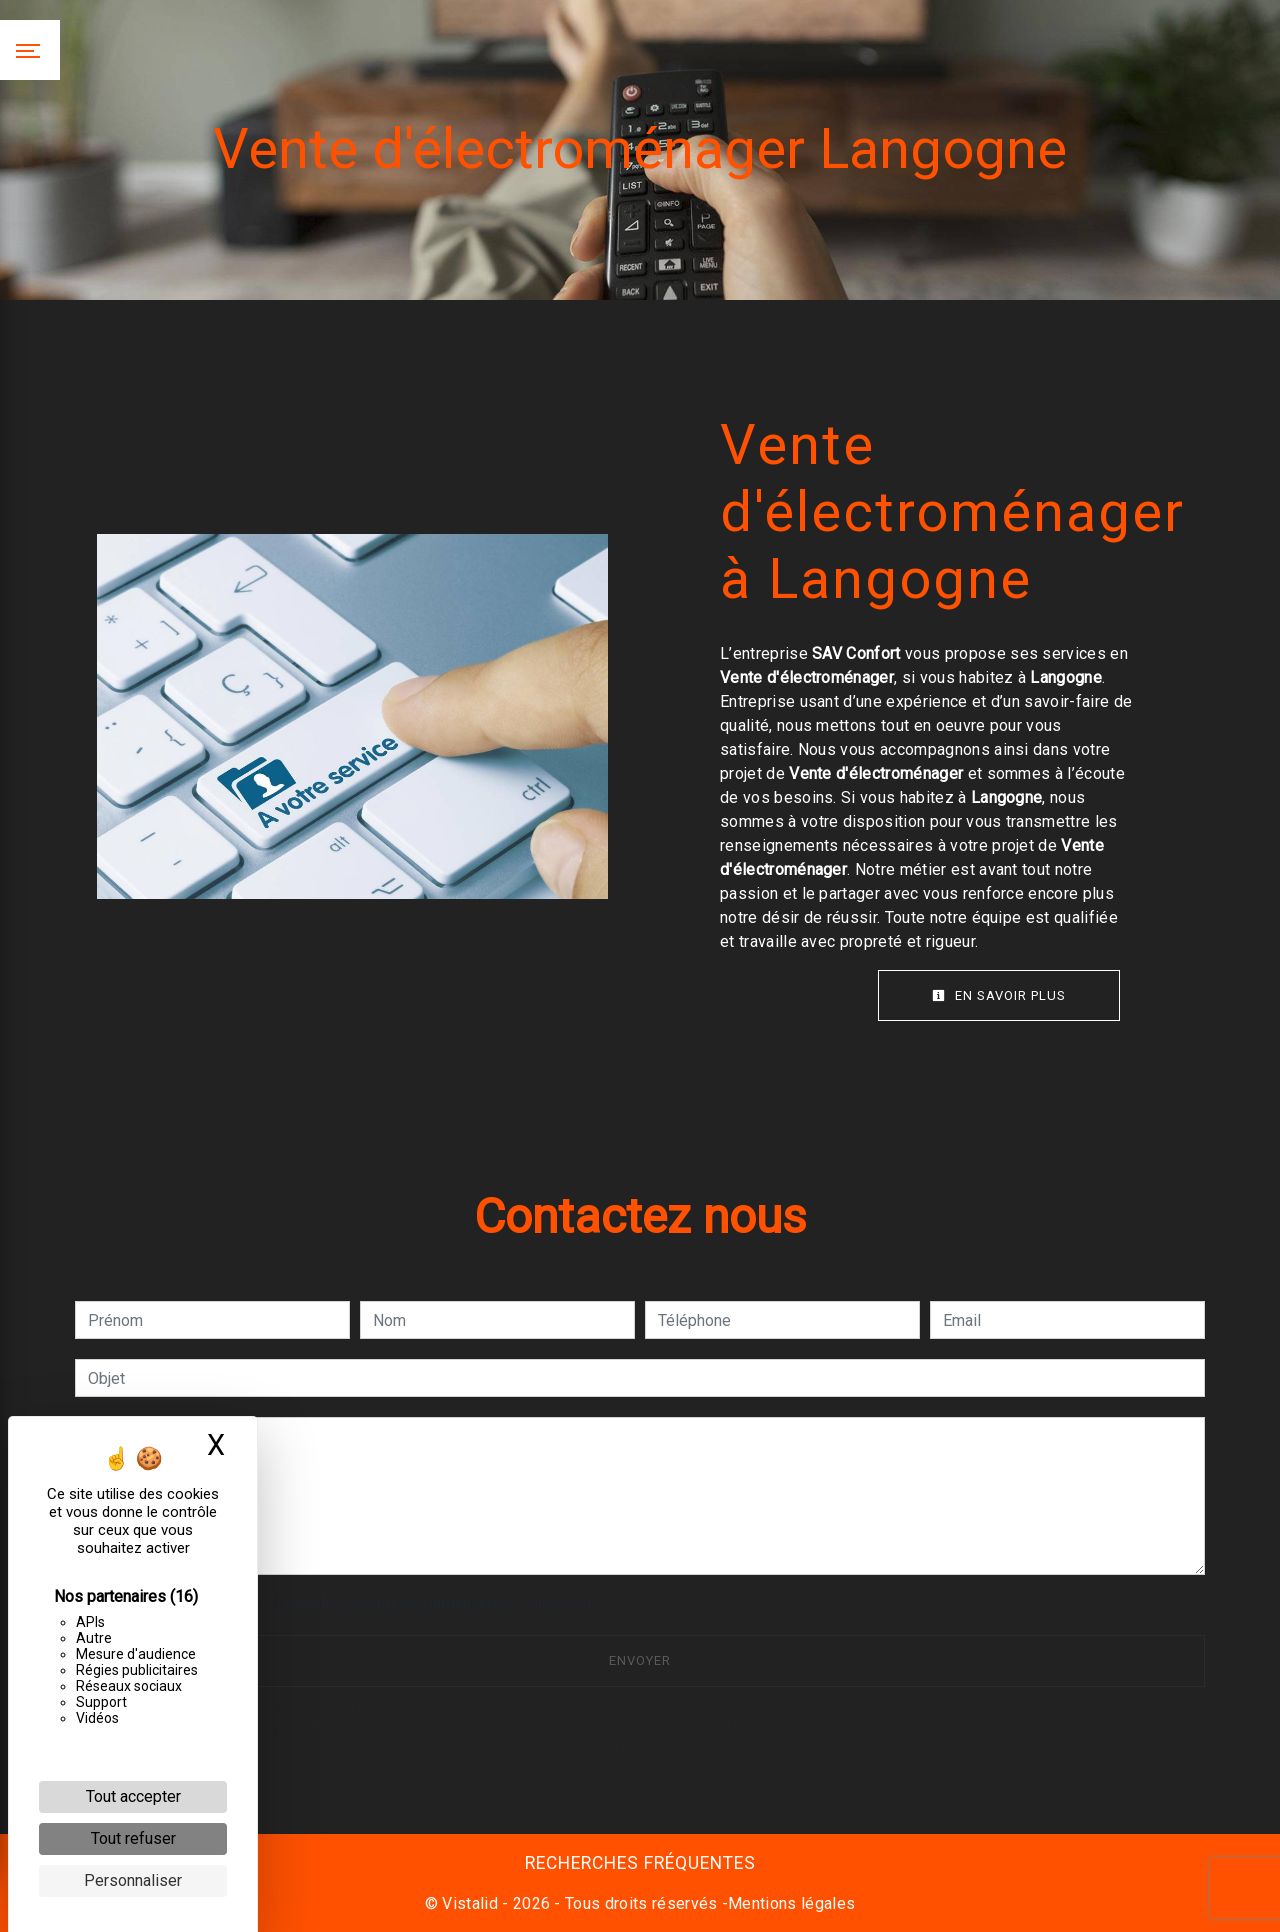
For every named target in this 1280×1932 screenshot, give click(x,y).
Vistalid (470, 1903)
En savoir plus (999, 995)
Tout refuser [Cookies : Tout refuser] (133, 1838)
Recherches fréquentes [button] (640, 1863)
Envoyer (640, 1660)
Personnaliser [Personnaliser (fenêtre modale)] (133, 1880)
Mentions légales (791, 1903)
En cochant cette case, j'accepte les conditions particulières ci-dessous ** (354, 1602)
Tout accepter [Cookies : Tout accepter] (133, 1796)
